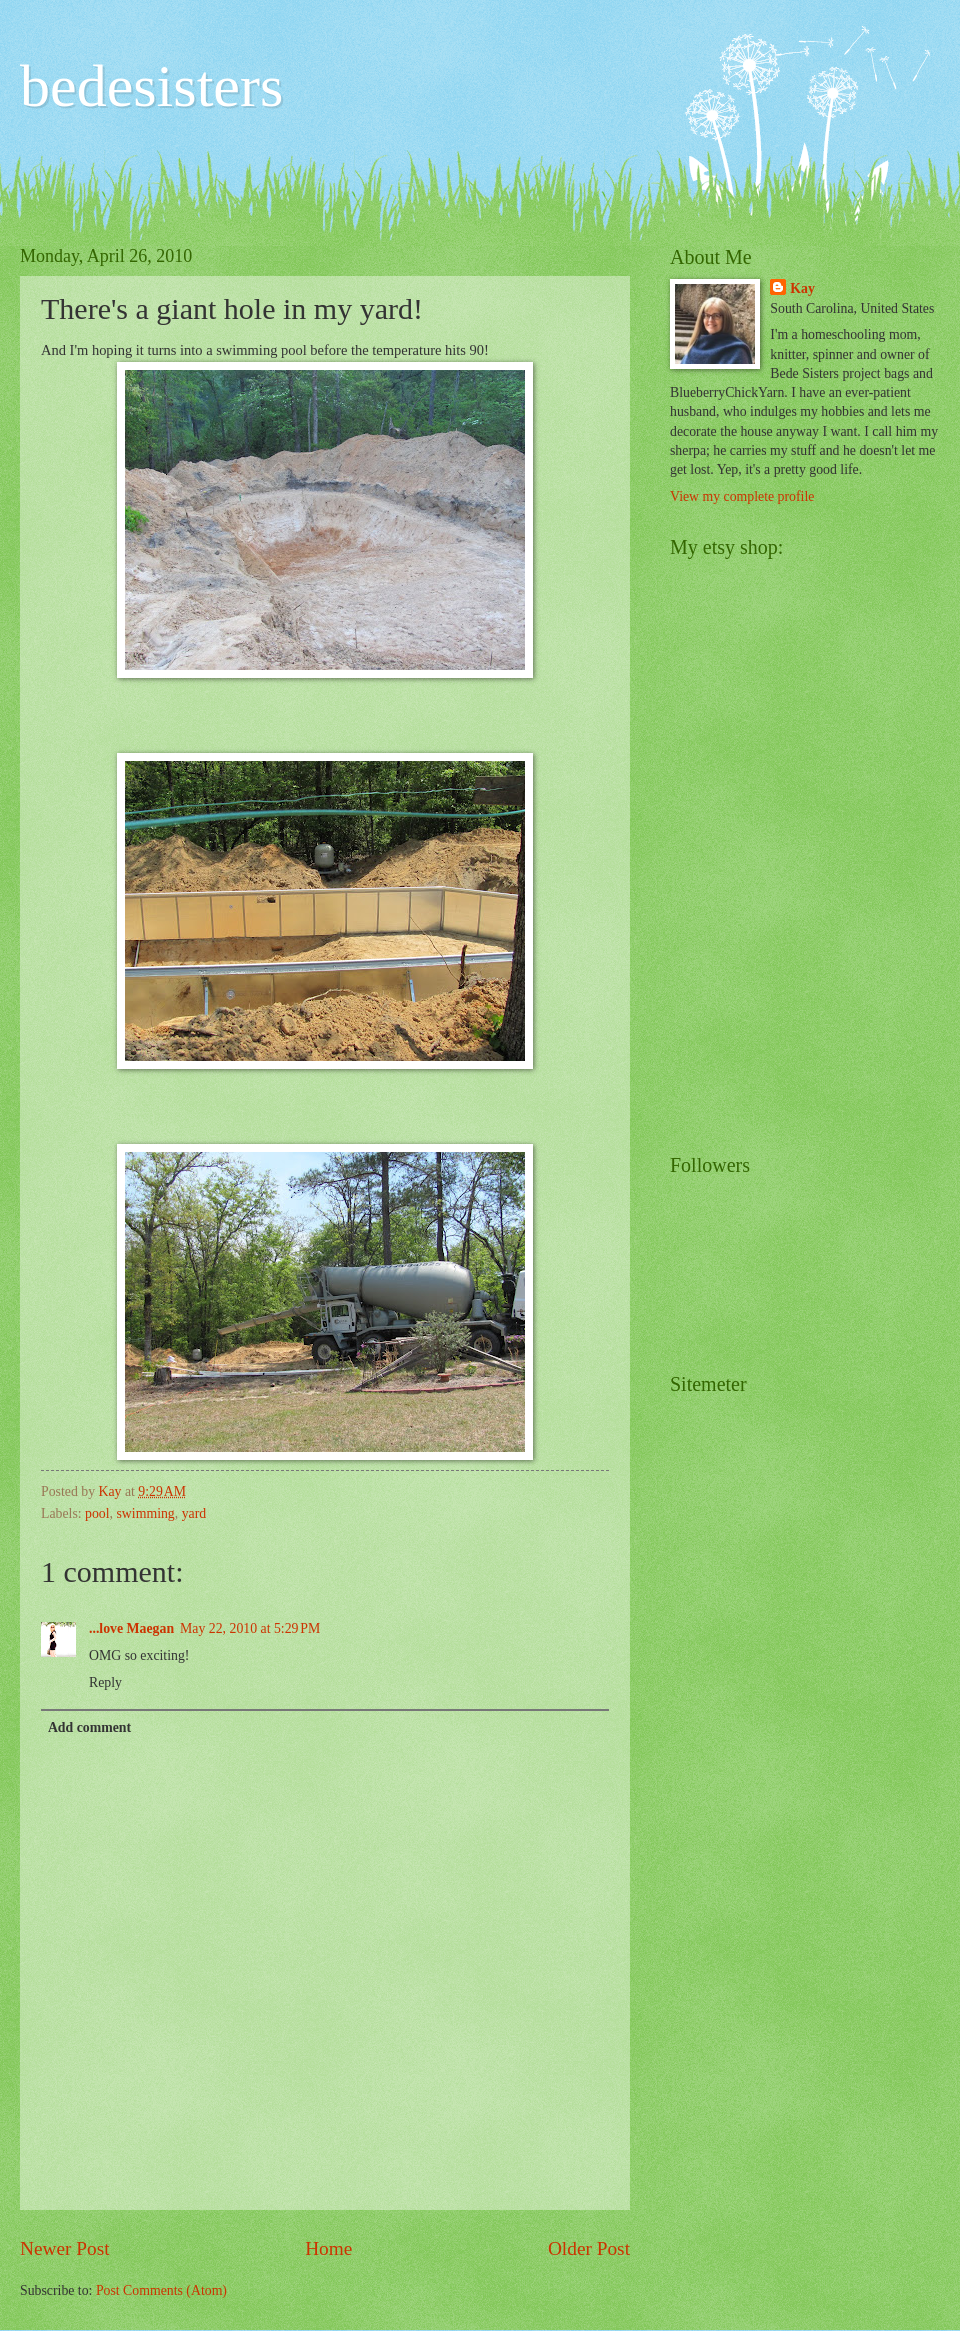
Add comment (89, 1727)
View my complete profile (742, 496)
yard (194, 1513)
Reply (105, 1682)
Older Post (589, 2248)
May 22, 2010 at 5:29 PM (250, 1628)
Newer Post (65, 2248)
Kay (802, 288)
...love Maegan (131, 1628)
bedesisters (151, 86)
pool (97, 1513)
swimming (146, 1513)
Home (328, 2248)
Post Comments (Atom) (161, 2290)
